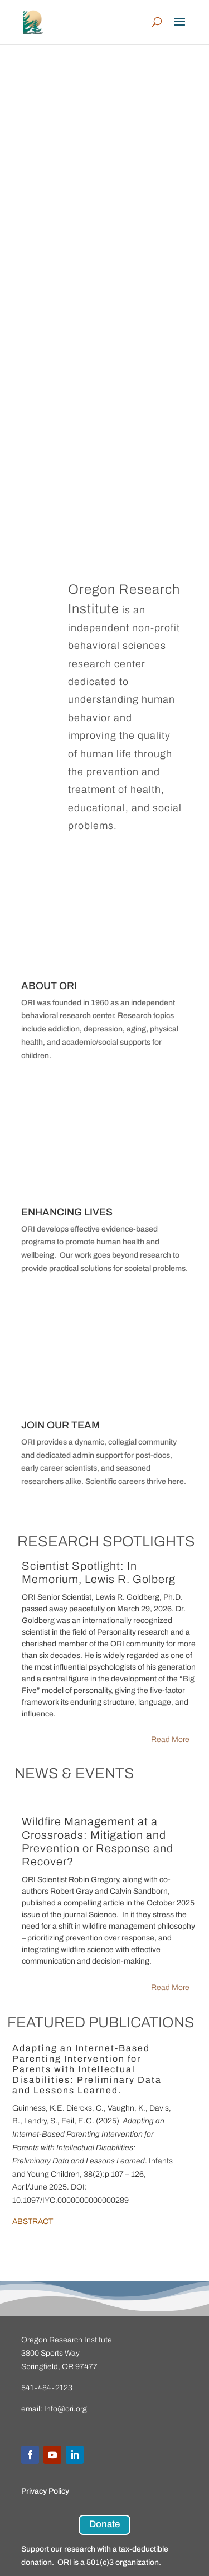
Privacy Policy (45, 2491)
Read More (170, 1739)
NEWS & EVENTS (74, 1773)
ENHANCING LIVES (67, 1212)
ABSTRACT (32, 2221)
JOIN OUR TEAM (60, 1425)
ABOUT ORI (49, 985)
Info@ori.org (65, 2409)
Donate (104, 2524)
